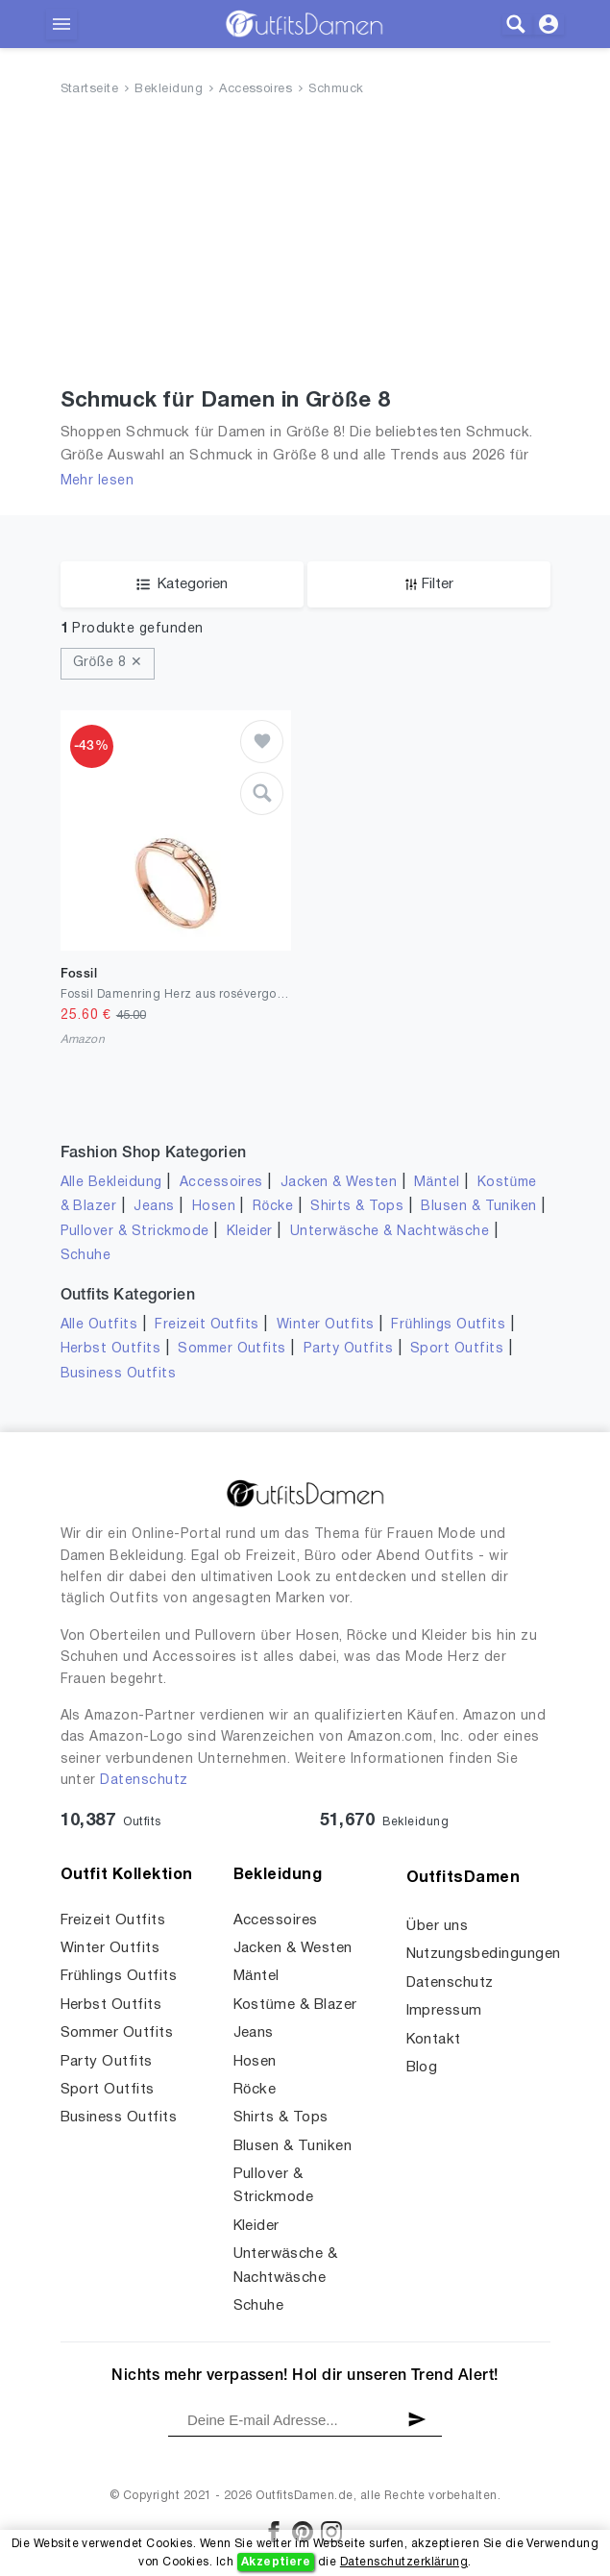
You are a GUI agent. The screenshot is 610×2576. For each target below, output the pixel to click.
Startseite (90, 89)
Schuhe (86, 1256)
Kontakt (433, 2039)
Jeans (154, 1207)
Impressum (444, 2011)
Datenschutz (143, 1780)
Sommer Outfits (232, 1349)
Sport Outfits (456, 1349)
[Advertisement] (305, 246)
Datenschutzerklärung (404, 2562)
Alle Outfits (99, 1325)
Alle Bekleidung (111, 1183)
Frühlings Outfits (448, 1325)
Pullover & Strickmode (135, 1232)
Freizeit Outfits (207, 1325)
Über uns (437, 1926)
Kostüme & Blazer (295, 2005)
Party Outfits (348, 1349)
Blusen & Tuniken (479, 1207)
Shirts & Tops (356, 1207)
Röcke (273, 1207)
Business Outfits (119, 1374)
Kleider (250, 1232)
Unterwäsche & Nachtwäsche (390, 1232)
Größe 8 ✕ (108, 662)
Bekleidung (168, 89)
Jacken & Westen (339, 1183)
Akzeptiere (276, 2562)
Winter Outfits (326, 1325)
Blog (422, 2067)
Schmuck (335, 89)
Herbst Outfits (111, 1349)
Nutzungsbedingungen (483, 1954)
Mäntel (437, 1183)
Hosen (213, 1207)
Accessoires (255, 89)
